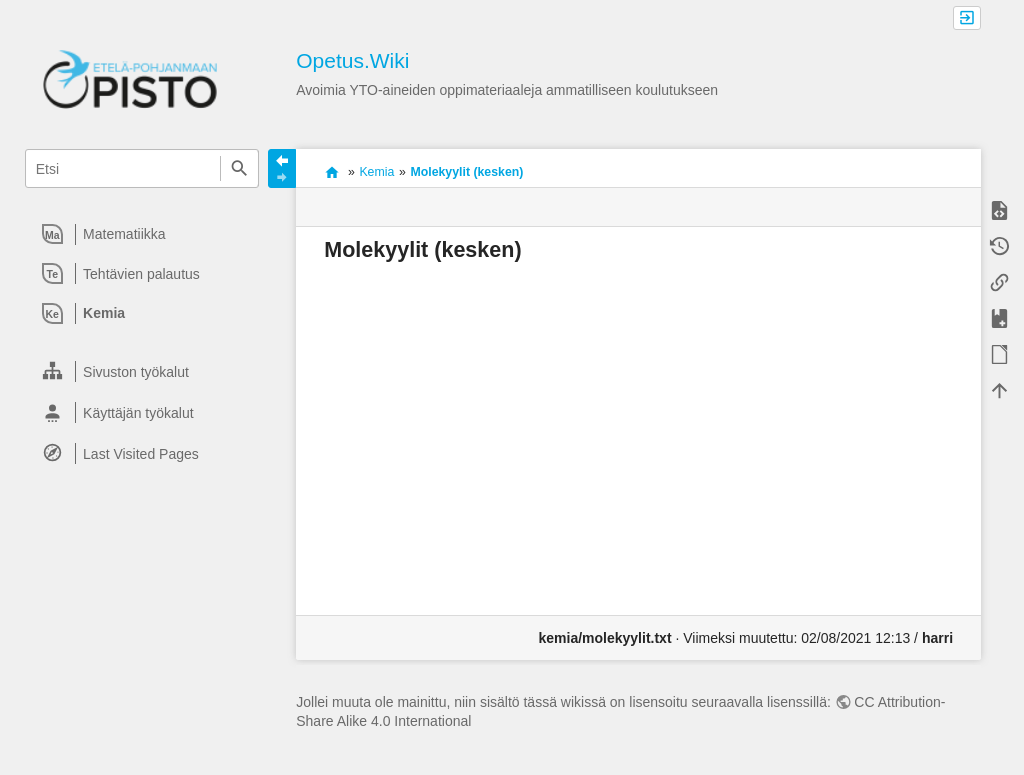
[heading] (142, 234)
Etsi (239, 168)
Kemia (376, 172)
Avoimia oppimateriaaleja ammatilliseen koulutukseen (331, 172)
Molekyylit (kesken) (466, 172)
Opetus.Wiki (352, 60)
